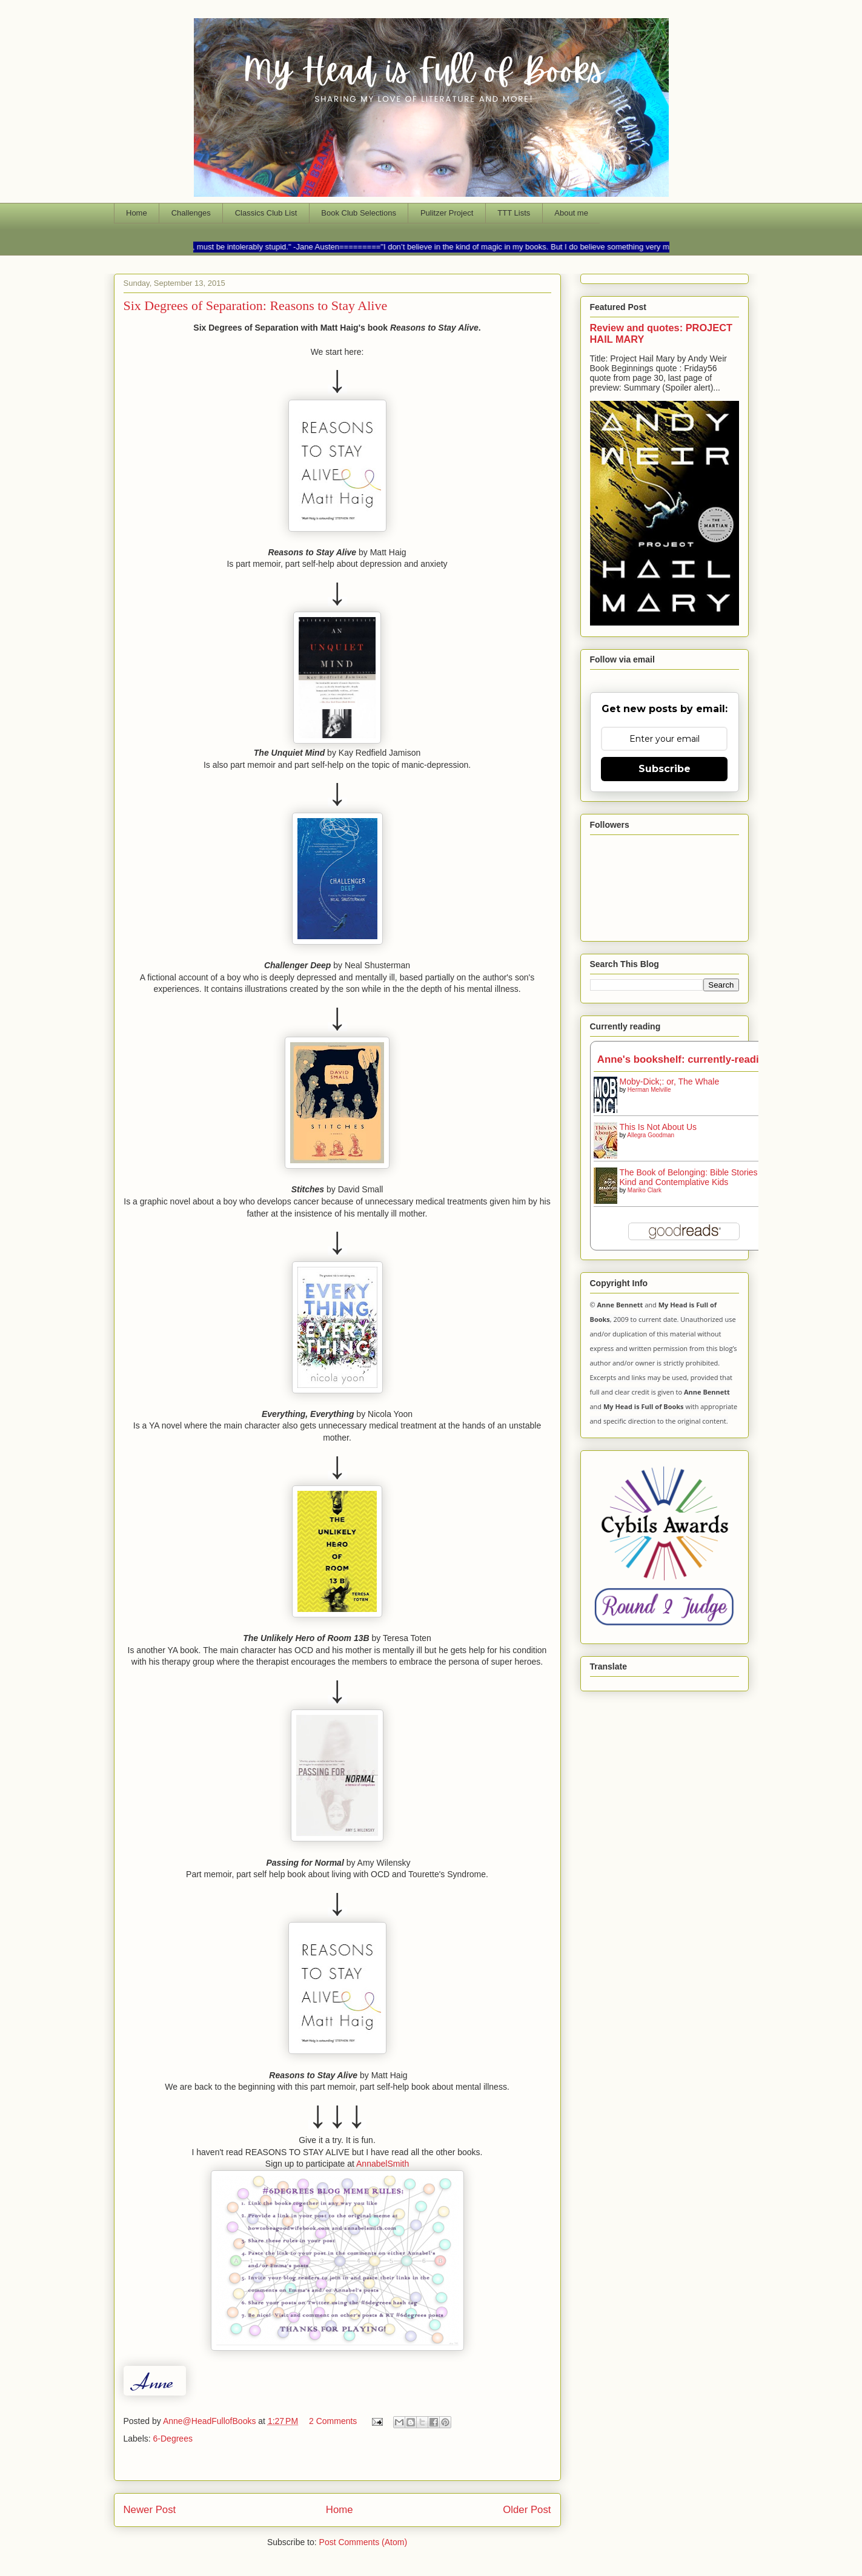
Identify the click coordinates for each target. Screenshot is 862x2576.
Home (136, 212)
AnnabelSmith (382, 2163)
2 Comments (333, 2421)
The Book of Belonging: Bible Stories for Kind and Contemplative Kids (695, 1177)
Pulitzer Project (446, 212)
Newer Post (150, 2509)
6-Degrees (173, 2438)
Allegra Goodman (650, 1135)
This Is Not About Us (658, 1127)
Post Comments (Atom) (363, 2542)
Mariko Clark (644, 1190)
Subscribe (664, 768)
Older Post (527, 2509)
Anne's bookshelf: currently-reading (684, 1059)
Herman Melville (649, 1089)
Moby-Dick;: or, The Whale (670, 1081)
